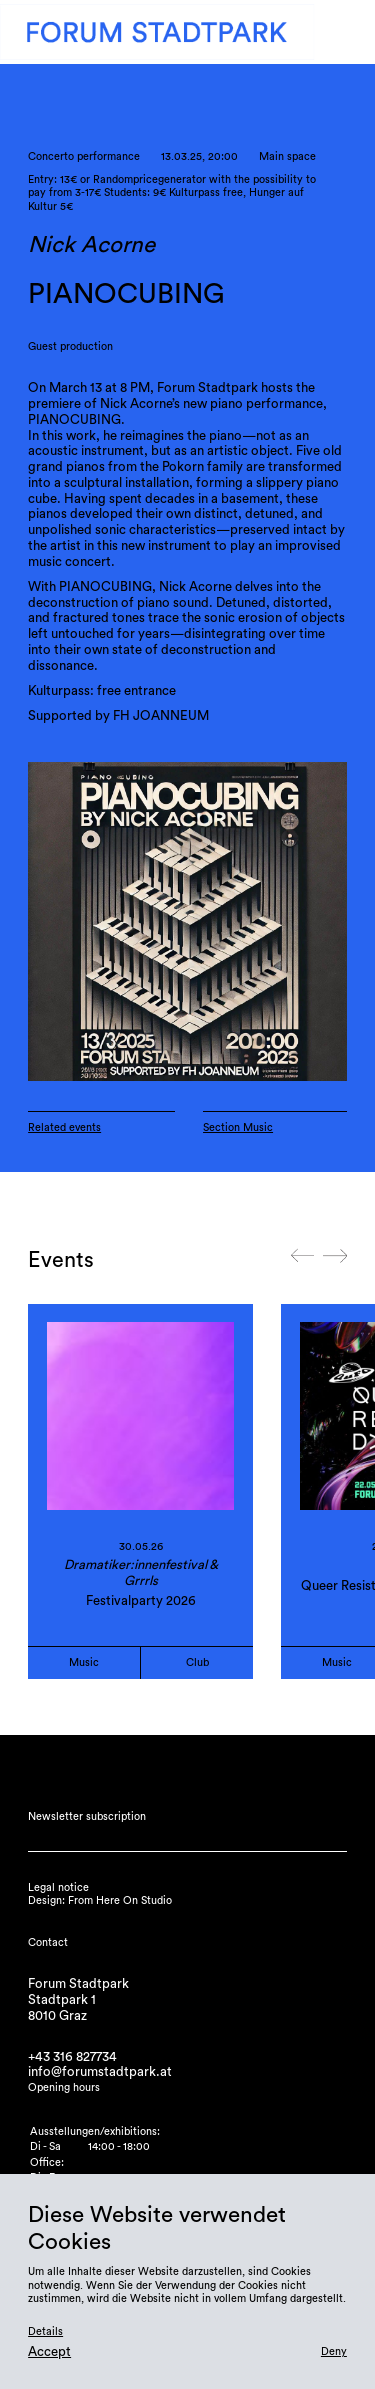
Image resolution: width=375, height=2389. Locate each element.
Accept (49, 2352)
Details (45, 2331)
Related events (64, 1127)
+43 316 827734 (72, 2057)
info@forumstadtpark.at (100, 2072)
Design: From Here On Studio (100, 1900)
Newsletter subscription (87, 1816)
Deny (334, 2351)
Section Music (238, 1127)
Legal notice (58, 1887)
